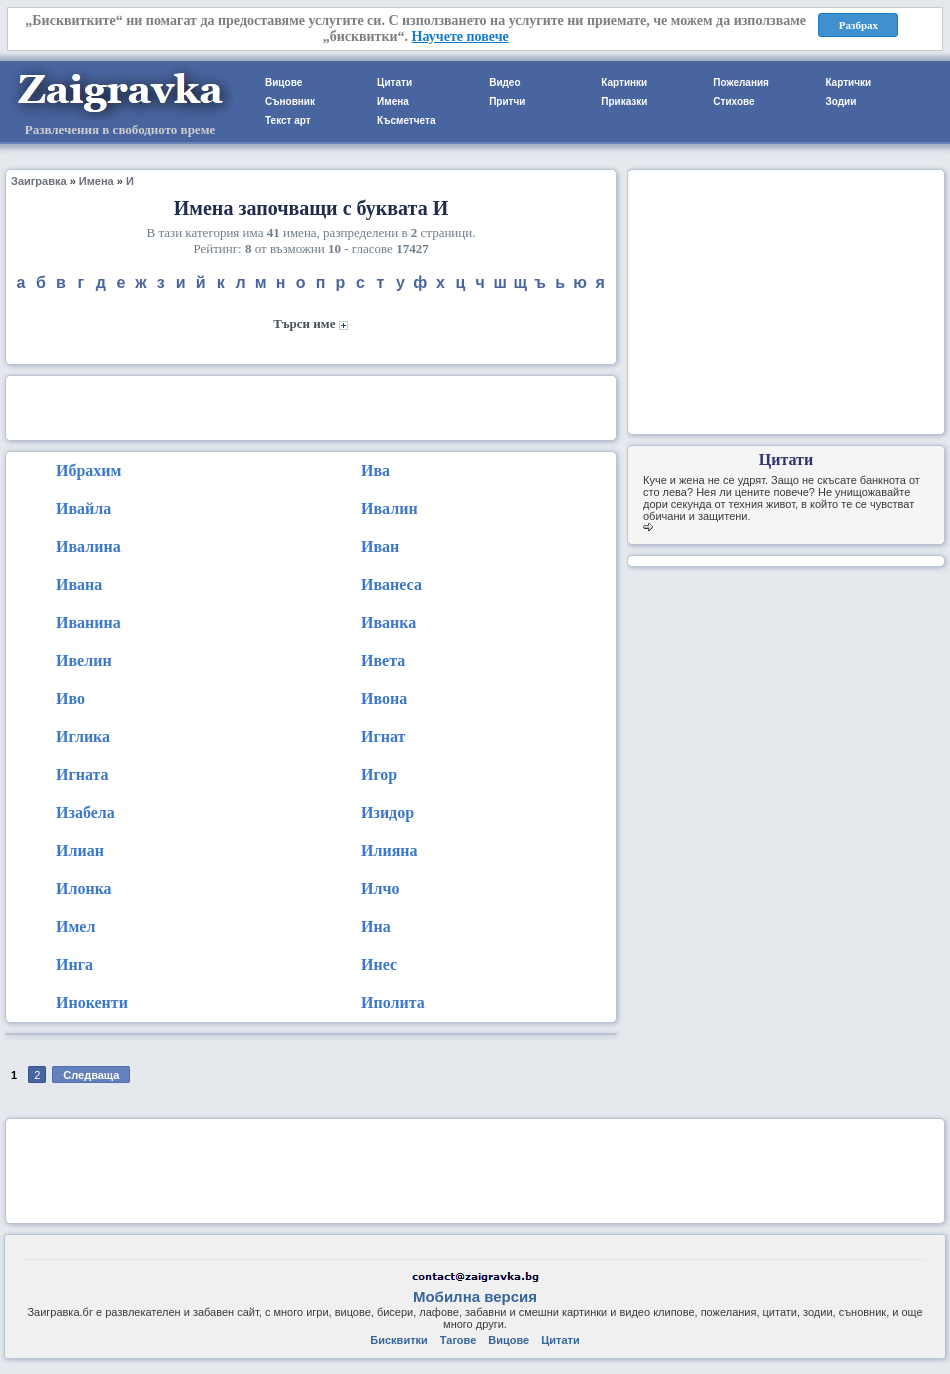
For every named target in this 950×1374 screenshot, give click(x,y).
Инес (379, 964)
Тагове (458, 1340)
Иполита (393, 1002)
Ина (376, 926)
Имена (393, 101)
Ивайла (83, 508)
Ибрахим (88, 470)
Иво (70, 698)
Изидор (387, 812)
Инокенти (92, 1002)
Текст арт (288, 120)
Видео (504, 82)
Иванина (88, 622)
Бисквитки (398, 1340)
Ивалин (389, 508)
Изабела (85, 812)
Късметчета (406, 120)
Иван (380, 546)
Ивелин (84, 660)
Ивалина (88, 546)
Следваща (91, 1075)
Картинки (624, 82)
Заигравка (39, 181)
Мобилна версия (475, 1296)
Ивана (79, 584)
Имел (75, 926)
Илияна (389, 850)
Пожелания (741, 82)
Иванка (388, 622)
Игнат (383, 736)
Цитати (394, 82)
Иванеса (391, 584)
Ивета (383, 660)
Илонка (84, 888)
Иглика (83, 736)
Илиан (80, 850)
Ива (375, 470)
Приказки (624, 101)
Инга (74, 964)
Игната (82, 774)
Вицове (283, 82)
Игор (379, 774)
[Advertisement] (311, 406)
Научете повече (460, 36)
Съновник (290, 101)
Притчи (507, 101)
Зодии (840, 101)
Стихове (733, 101)
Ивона (384, 698)
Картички (848, 82)
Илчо (380, 888)
